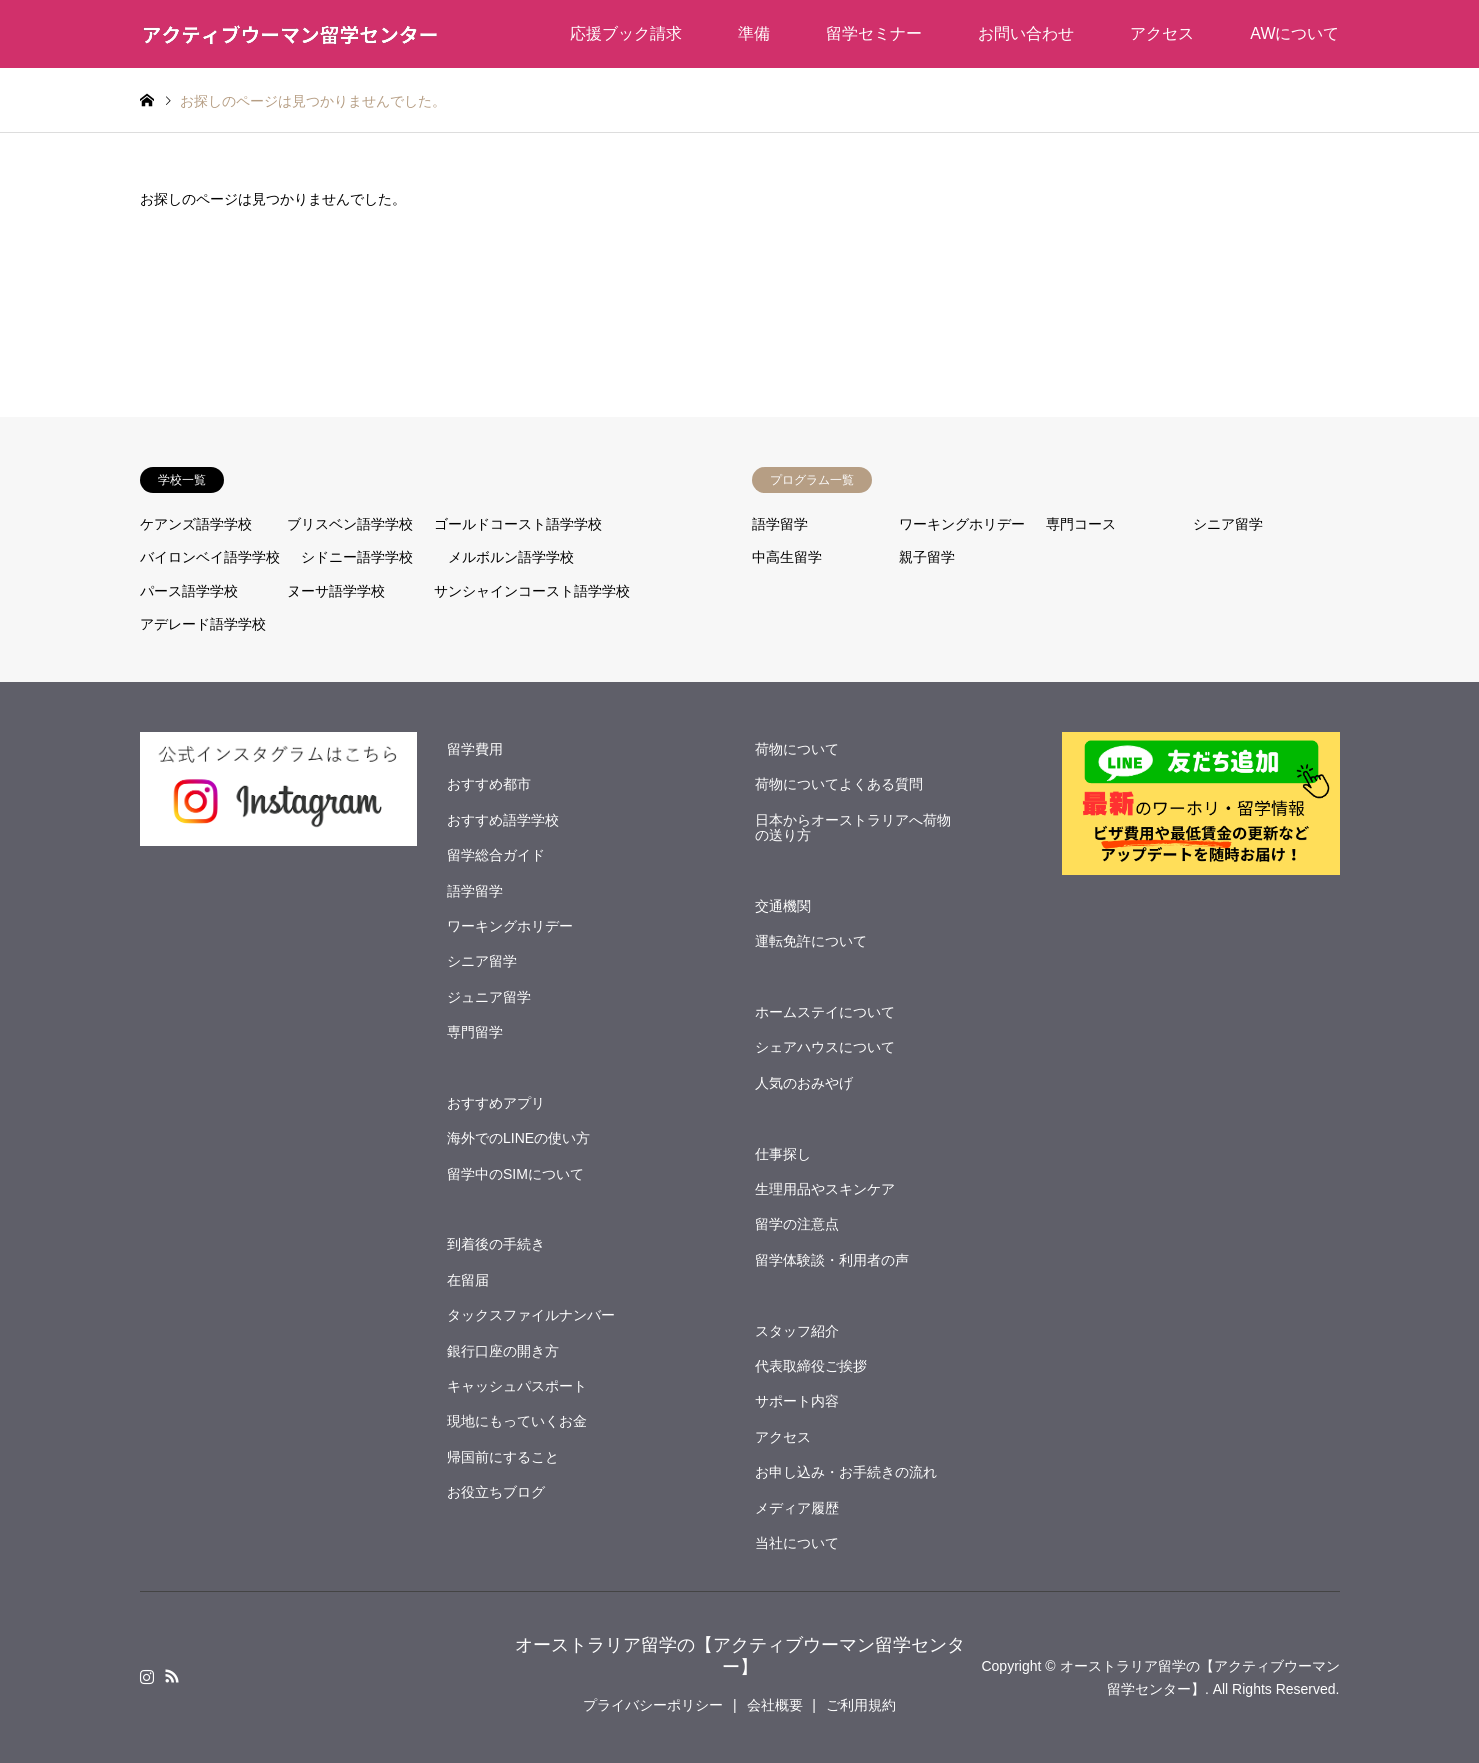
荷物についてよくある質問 (839, 784)
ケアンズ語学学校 (196, 524)
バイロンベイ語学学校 (210, 557)
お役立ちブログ (496, 1492)
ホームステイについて (825, 1012)
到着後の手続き (496, 1244)
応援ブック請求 (626, 33)
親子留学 (927, 557)
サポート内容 (797, 1401)
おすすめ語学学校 (503, 820)
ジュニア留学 (489, 997)
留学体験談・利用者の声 (832, 1260)
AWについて (1294, 33)
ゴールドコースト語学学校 (518, 524)
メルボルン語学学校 (511, 557)
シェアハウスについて (825, 1047)
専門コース (1081, 524)
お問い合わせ (1026, 33)
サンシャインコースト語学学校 (532, 591)
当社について (797, 1543)
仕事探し (783, 1154)
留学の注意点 (797, 1224)
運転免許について (811, 941)
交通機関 (783, 906)
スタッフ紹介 (797, 1331)
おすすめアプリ (496, 1103)
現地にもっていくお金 (517, 1421)
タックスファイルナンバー (531, 1315)
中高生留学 (787, 557)
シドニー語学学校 (357, 557)
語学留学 (780, 524)
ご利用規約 (861, 1705)
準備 (754, 33)
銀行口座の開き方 (503, 1351)
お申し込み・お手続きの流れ (846, 1472)
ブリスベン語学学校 (350, 524)
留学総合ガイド (496, 855)
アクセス (1162, 33)
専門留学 (475, 1032)
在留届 (468, 1280)
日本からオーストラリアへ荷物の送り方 (853, 827)
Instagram (147, 1676)
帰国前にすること (503, 1457)
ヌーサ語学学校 (336, 591)
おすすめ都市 (489, 784)
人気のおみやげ (804, 1083)
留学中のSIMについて (515, 1174)
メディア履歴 (797, 1508)
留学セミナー (874, 33)
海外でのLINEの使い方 (518, 1138)
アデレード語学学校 (203, 624)
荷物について (797, 749)
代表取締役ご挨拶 (811, 1366)
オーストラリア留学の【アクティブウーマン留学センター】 (740, 1656)
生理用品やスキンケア (825, 1189)
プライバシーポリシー (653, 1705)
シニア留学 (1228, 524)
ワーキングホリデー (962, 524)
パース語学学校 (189, 591)
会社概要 (775, 1705)
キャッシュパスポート (517, 1386)
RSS (172, 1676)
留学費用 (475, 749)
